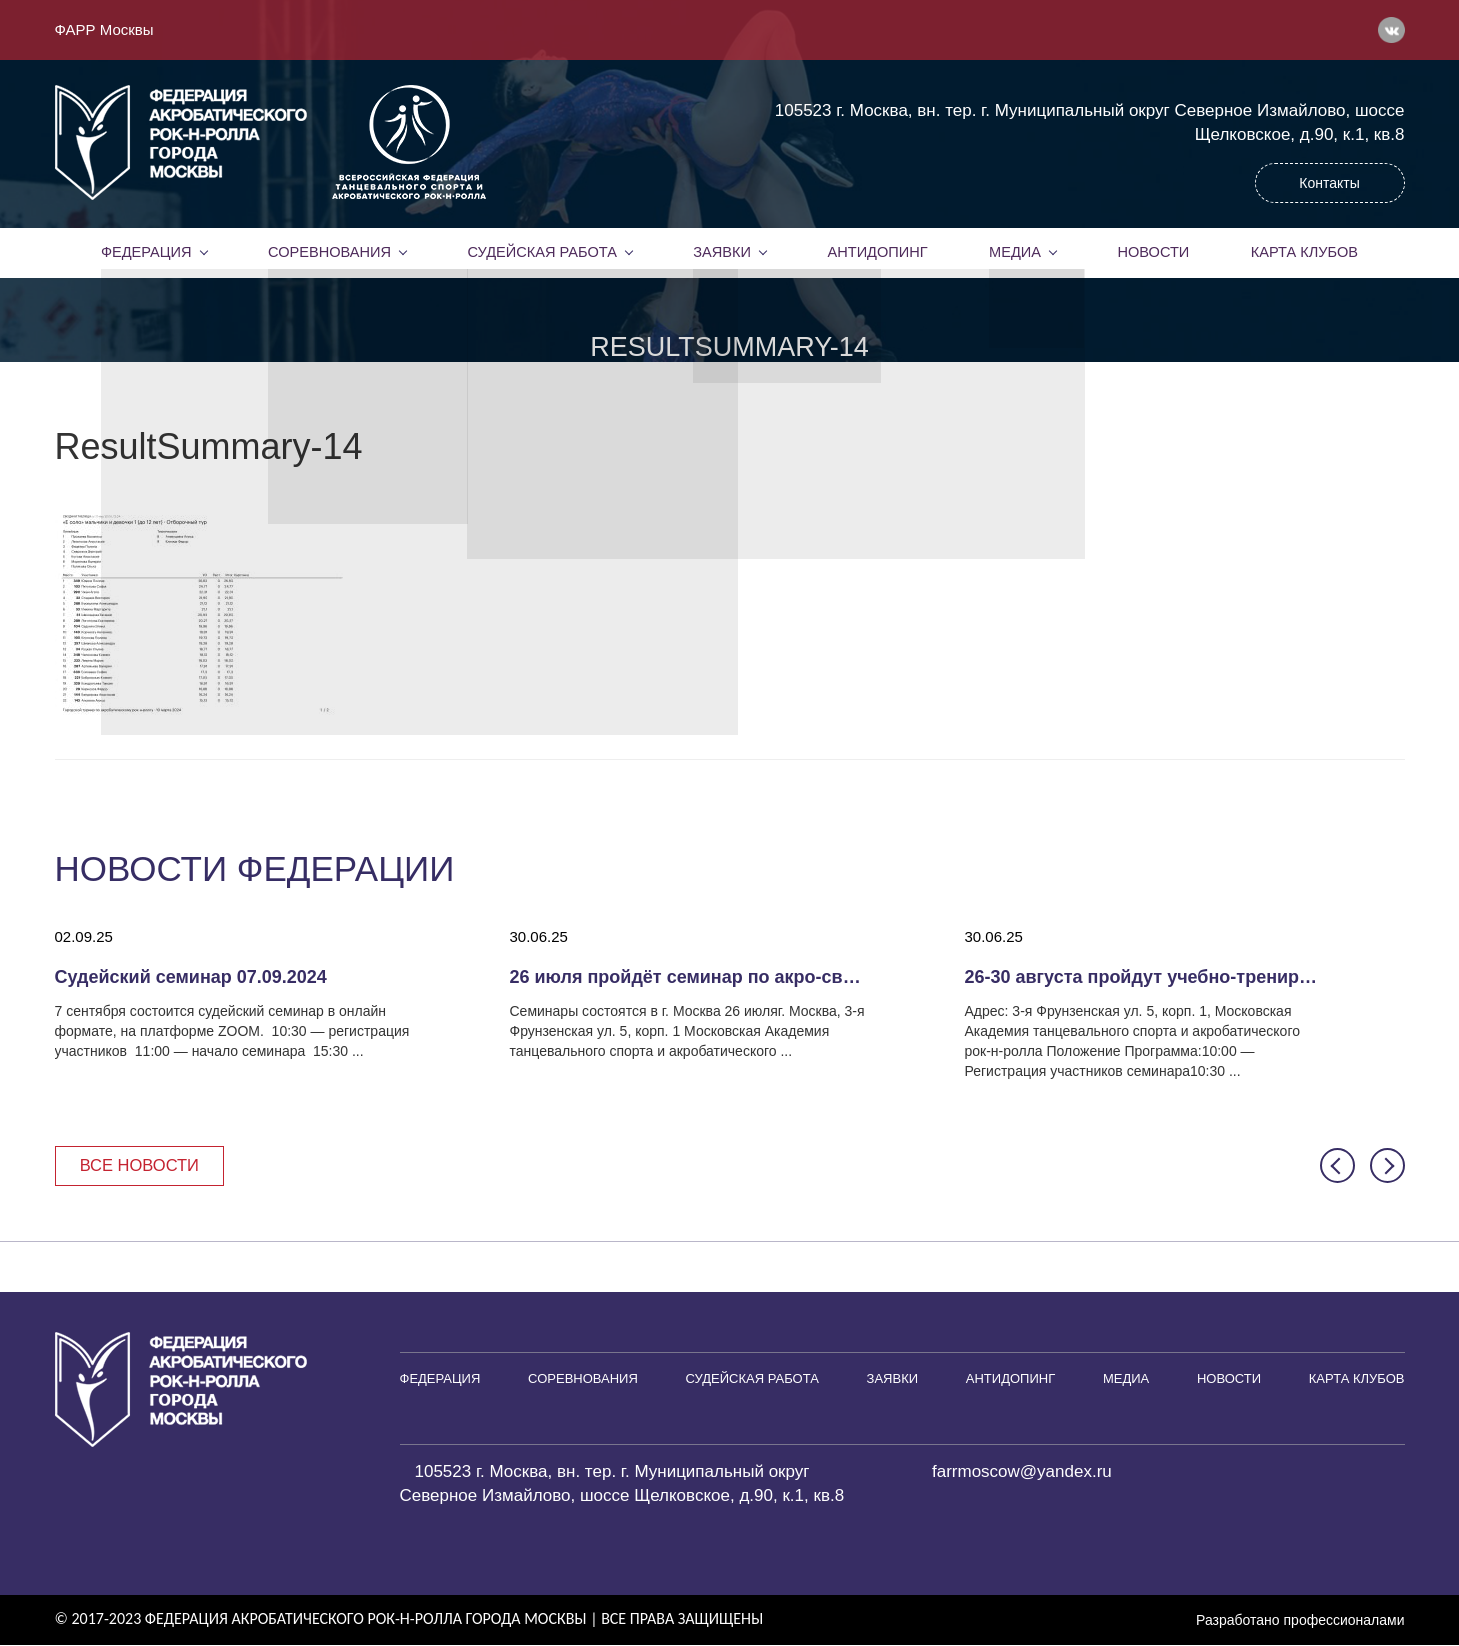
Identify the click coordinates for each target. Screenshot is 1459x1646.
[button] (1337, 1166)
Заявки (721, 252)
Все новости (142, 1165)
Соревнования (329, 252)
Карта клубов (1304, 252)
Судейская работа (542, 252)
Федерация (146, 252)
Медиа (1015, 252)
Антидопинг (877, 252)
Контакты (1329, 183)
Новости (1154, 252)
